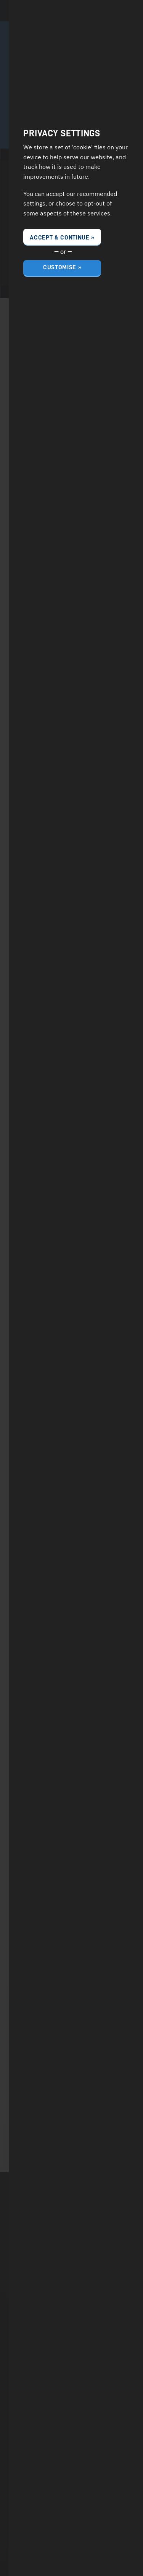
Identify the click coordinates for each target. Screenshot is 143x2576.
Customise (60, 268)
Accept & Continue (60, 238)
